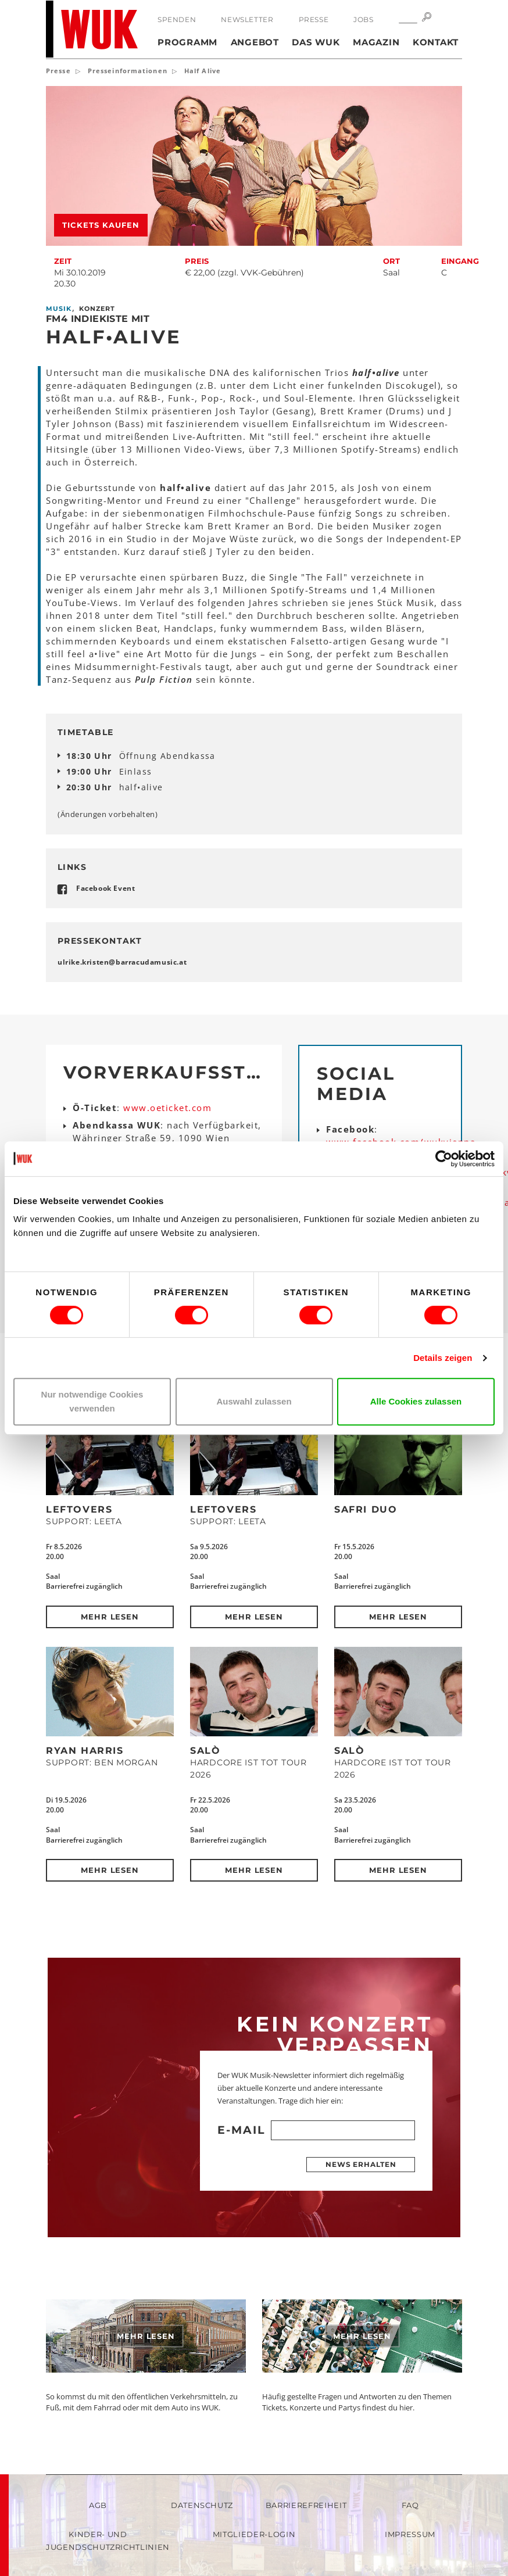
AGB (98, 2505)
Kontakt (436, 42)
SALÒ (205, 1750)
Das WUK (315, 42)
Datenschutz (202, 2505)
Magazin (376, 42)
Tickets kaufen (100, 225)
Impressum (410, 2534)
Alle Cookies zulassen (416, 1401)
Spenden (177, 19)
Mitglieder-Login (254, 2534)
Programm (187, 42)
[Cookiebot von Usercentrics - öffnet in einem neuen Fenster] (444, 1158)
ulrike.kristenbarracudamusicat (122, 962)
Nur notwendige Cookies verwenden (92, 1401)
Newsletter (247, 19)
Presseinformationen (127, 70)
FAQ (410, 2505)
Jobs (363, 19)
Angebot (255, 42)
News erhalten (360, 2164)
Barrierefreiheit (306, 2505)
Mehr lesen (110, 1616)
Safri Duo (365, 1509)
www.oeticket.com (167, 1107)
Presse (314, 19)
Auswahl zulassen (253, 1401)
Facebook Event (105, 888)
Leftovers (79, 1509)
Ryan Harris (85, 1750)
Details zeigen (442, 1358)
